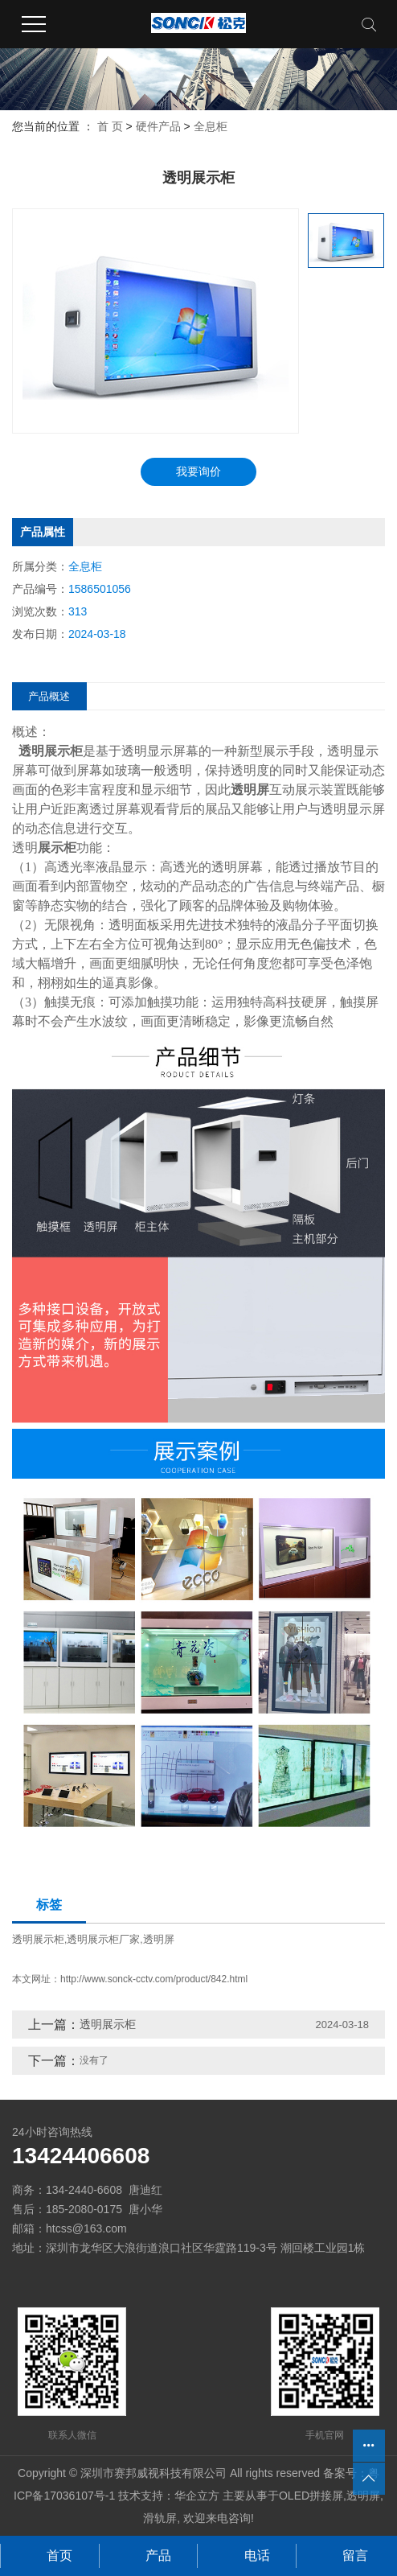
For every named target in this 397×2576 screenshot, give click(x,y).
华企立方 (196, 2495)
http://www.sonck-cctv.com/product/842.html (154, 1979)
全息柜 (210, 126)
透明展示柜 (38, 1939)
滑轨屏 (160, 2518)
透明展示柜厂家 (103, 1939)
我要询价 (198, 471)
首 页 (110, 126)
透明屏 (158, 1939)
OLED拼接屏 (311, 2495)
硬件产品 (158, 126)
